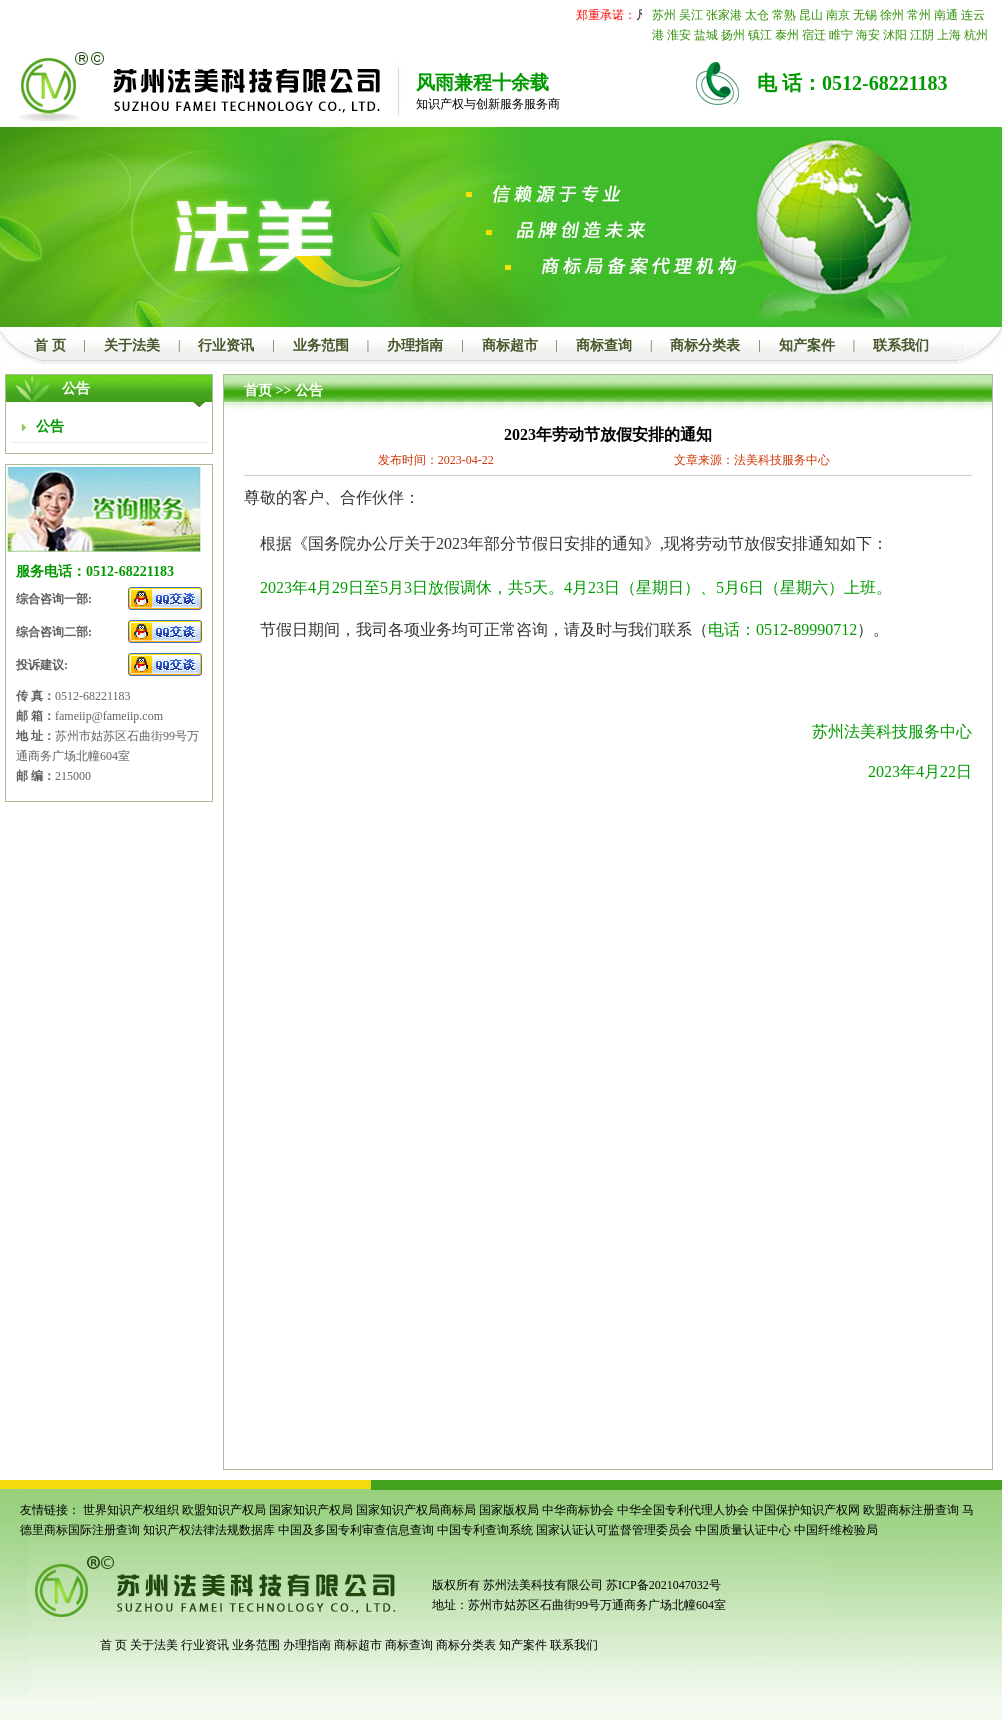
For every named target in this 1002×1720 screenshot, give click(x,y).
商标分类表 (705, 345)
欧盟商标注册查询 (911, 1510)
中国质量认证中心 (743, 1530)
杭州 (976, 35)
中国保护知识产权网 (806, 1510)
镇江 (760, 35)
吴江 (691, 15)
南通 (946, 15)
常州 (919, 15)
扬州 (733, 35)
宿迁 (814, 35)
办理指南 (415, 345)
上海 (949, 35)
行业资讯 (226, 345)
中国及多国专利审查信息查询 (356, 1530)
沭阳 (895, 35)
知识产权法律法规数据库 (209, 1530)
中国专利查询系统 (485, 1530)
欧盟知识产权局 (224, 1510)
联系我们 (901, 345)
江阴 (922, 35)
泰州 (787, 35)
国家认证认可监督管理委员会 (614, 1530)
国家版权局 (509, 1510)
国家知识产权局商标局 (416, 1510)
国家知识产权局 (311, 1510)
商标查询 (604, 345)
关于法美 (132, 345)
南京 (838, 15)
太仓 (757, 15)
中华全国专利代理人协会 (683, 1510)
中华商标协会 (578, 1510)
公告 (309, 390)
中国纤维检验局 (836, 1530)
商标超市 (510, 345)
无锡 (865, 15)
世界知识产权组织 (131, 1510)
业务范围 (321, 345)
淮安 (679, 35)
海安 (868, 35)
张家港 (724, 15)
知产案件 (807, 345)
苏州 (664, 15)
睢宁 (841, 35)
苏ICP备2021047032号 (663, 1585)
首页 (258, 390)
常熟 (784, 15)
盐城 (706, 35)
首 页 (50, 345)
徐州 (892, 15)
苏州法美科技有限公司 (541, 1585)
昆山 (811, 15)
